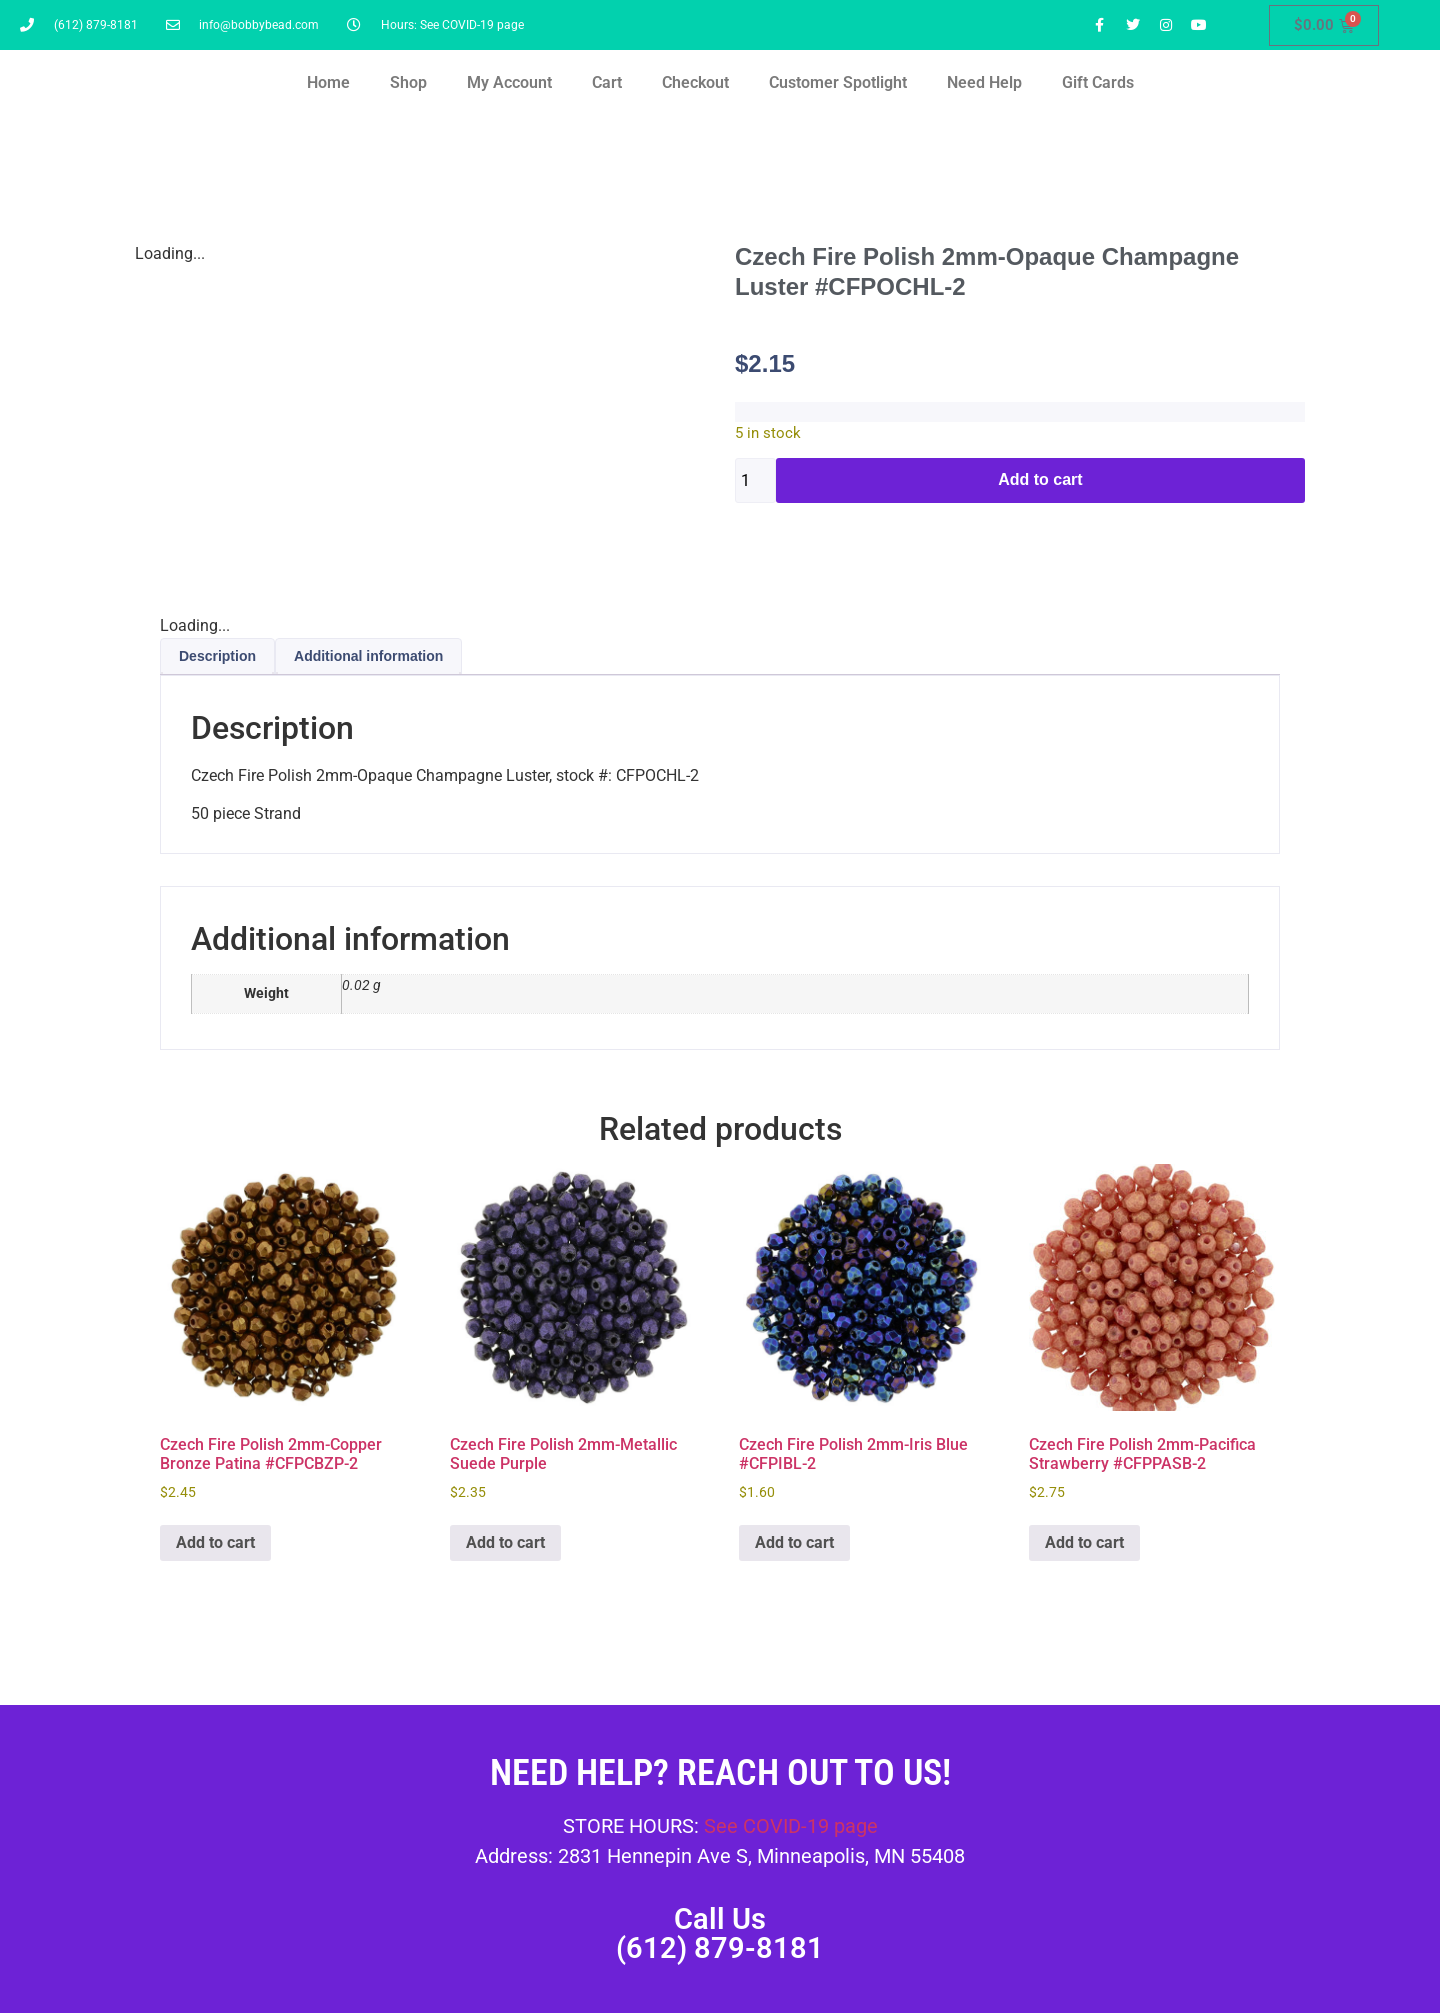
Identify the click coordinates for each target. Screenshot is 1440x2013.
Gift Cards (1098, 82)
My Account (509, 82)
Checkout (695, 82)
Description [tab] (217, 656)
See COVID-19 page (791, 1826)
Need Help (984, 82)
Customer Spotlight (838, 82)
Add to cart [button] (215, 1542)
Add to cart (1040, 479)
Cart (607, 82)
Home (328, 82)
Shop (408, 82)
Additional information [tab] (368, 656)
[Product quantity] (755, 480)
